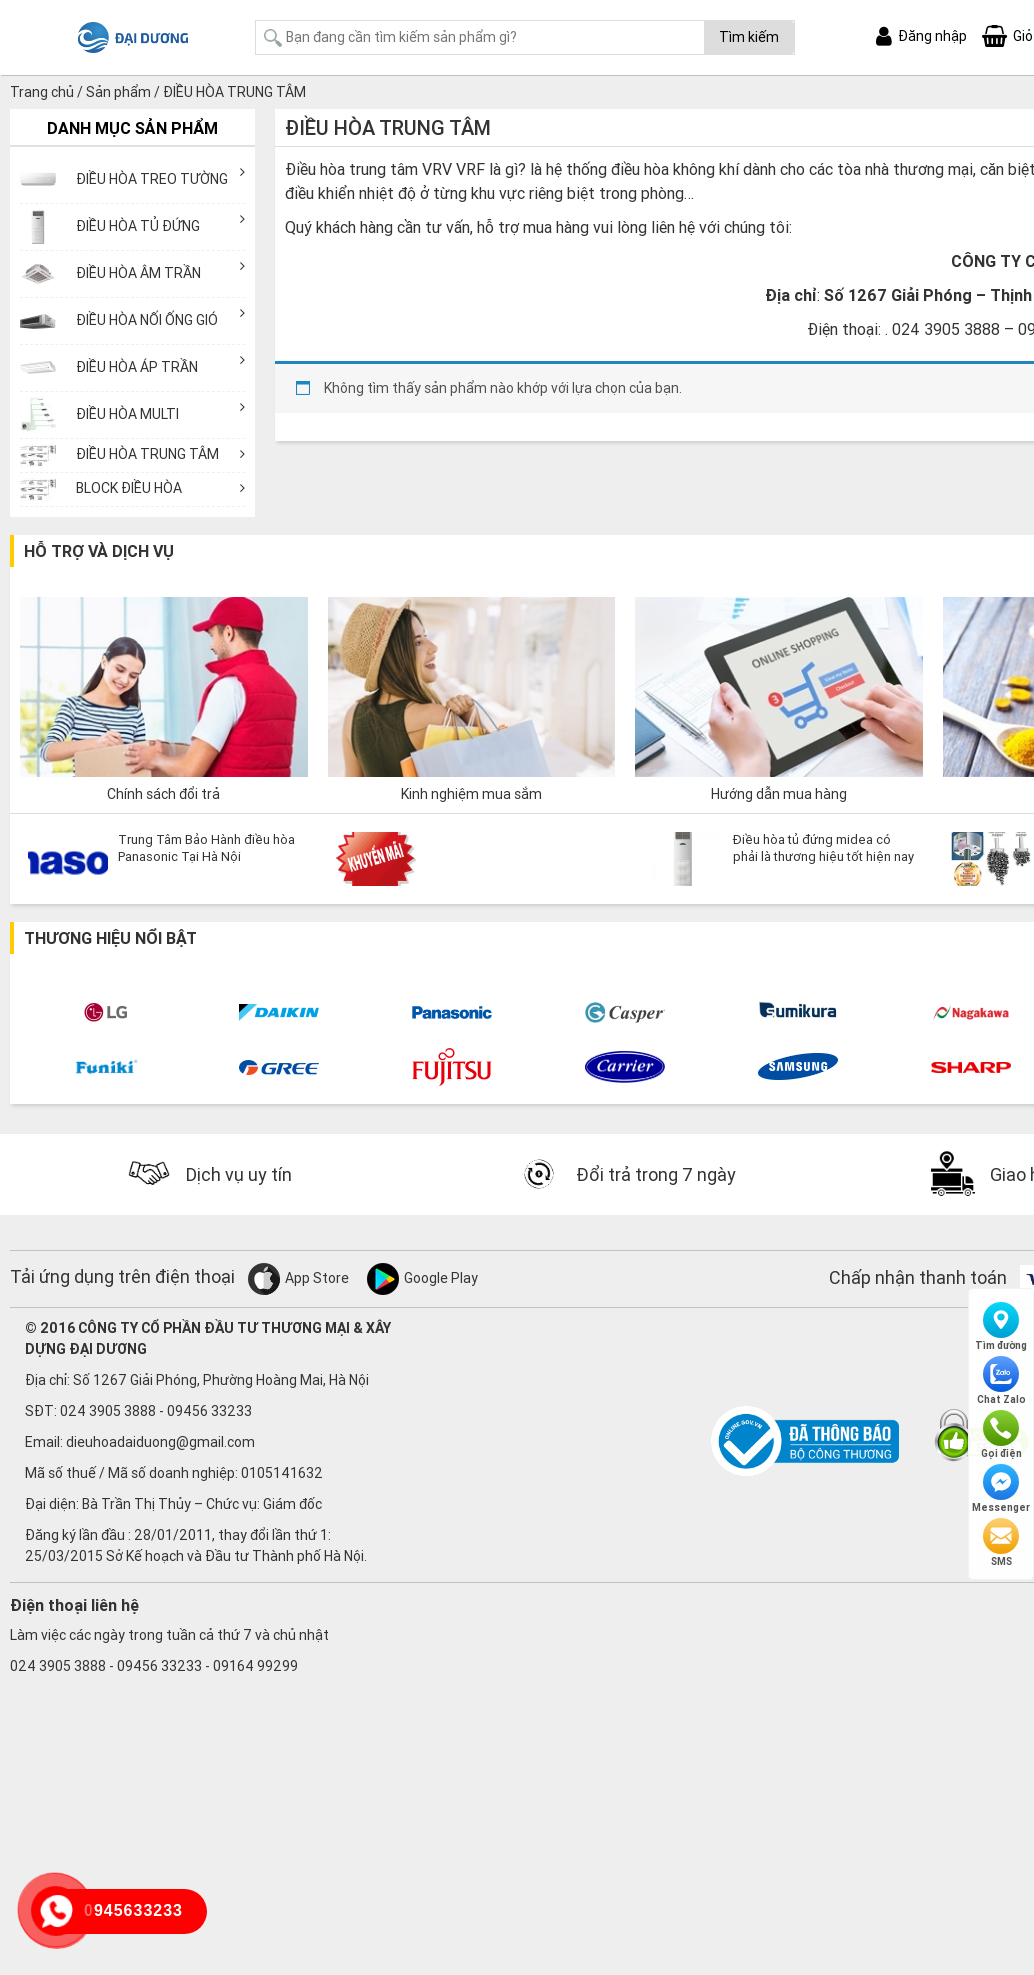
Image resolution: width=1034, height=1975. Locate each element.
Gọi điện (1001, 1435)
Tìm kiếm (749, 37)
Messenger (1001, 1489)
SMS (1001, 1543)
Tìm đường (1001, 1327)
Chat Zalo (1001, 1381)
